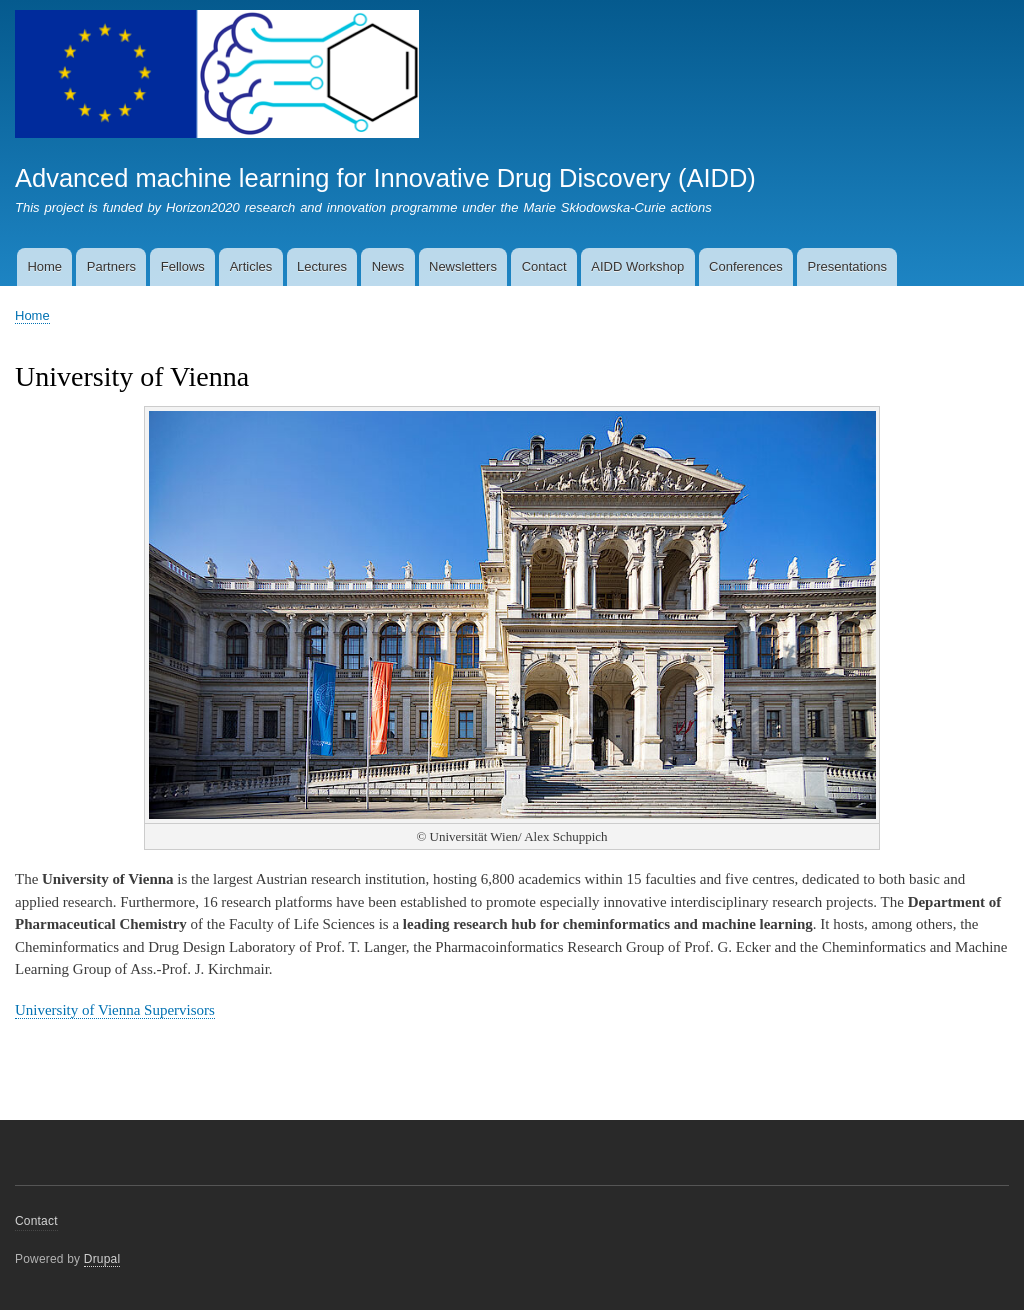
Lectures (322, 266)
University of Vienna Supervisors (115, 1010)
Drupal (102, 1259)
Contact (544, 266)
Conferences (746, 266)
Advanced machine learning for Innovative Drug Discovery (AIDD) (385, 178)
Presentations (848, 266)
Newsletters (463, 266)
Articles (251, 266)
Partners (111, 266)
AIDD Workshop (637, 266)
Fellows (183, 266)
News (388, 266)
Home (44, 266)
